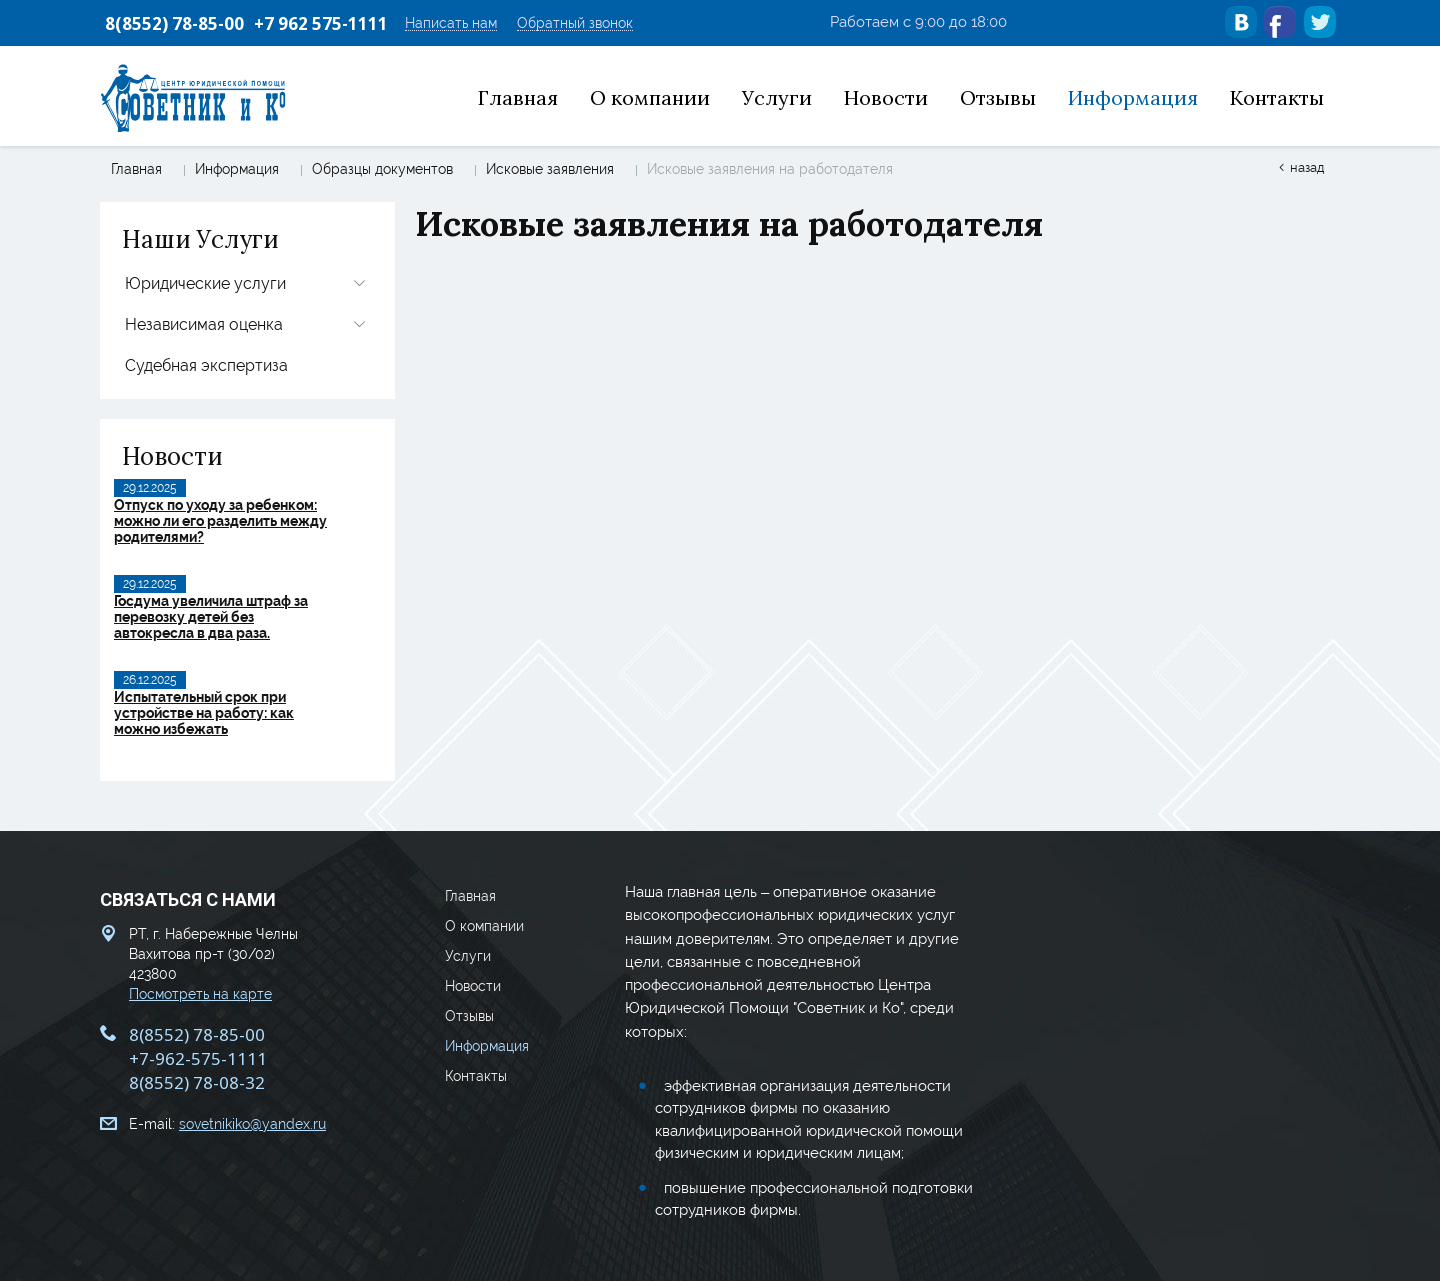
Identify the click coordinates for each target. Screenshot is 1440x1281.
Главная (136, 169)
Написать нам (451, 23)
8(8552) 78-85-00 (174, 23)
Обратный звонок (575, 23)
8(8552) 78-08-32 (197, 1082)
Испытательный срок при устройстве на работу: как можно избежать (204, 713)
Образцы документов (382, 169)
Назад (1307, 167)
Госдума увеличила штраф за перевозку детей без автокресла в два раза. (211, 617)
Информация (237, 169)
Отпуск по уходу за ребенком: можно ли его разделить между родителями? (220, 521)
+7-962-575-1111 (198, 1058)
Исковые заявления (550, 169)
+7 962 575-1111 (321, 23)
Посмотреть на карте (200, 994)
